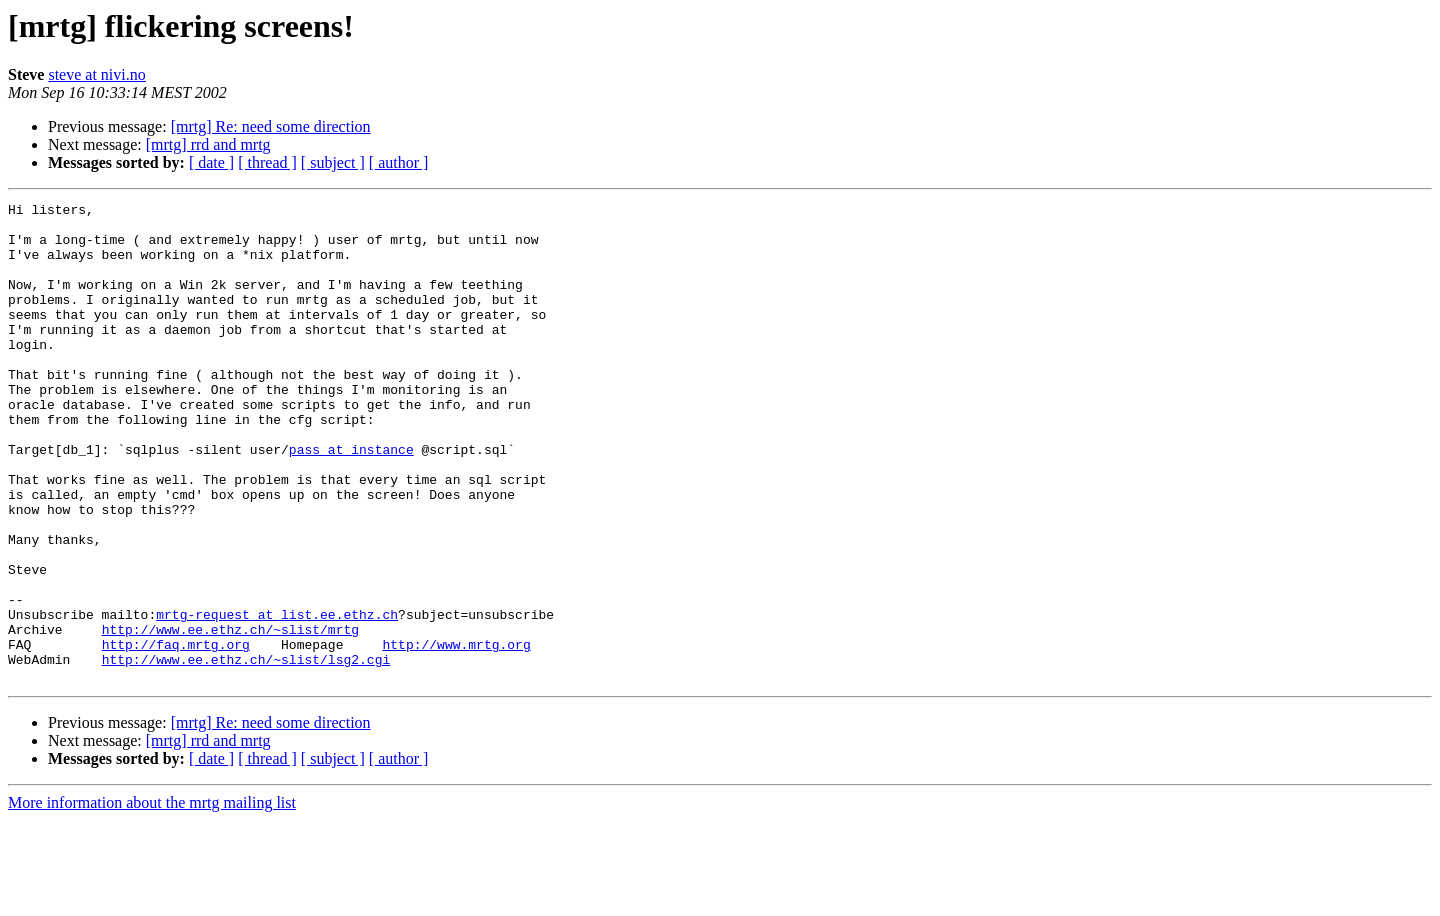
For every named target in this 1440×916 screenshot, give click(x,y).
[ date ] (211, 162)
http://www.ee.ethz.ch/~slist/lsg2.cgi (246, 752)
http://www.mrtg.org (456, 734)
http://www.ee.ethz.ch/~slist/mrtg (230, 716)
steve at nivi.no (96, 74)
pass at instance (351, 500)
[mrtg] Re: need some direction (271, 126)
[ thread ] (267, 162)
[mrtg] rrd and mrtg (208, 144)
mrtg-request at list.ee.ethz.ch (277, 698)
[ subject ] (333, 162)
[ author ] (399, 162)
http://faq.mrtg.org (176, 734)
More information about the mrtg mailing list (152, 898)
